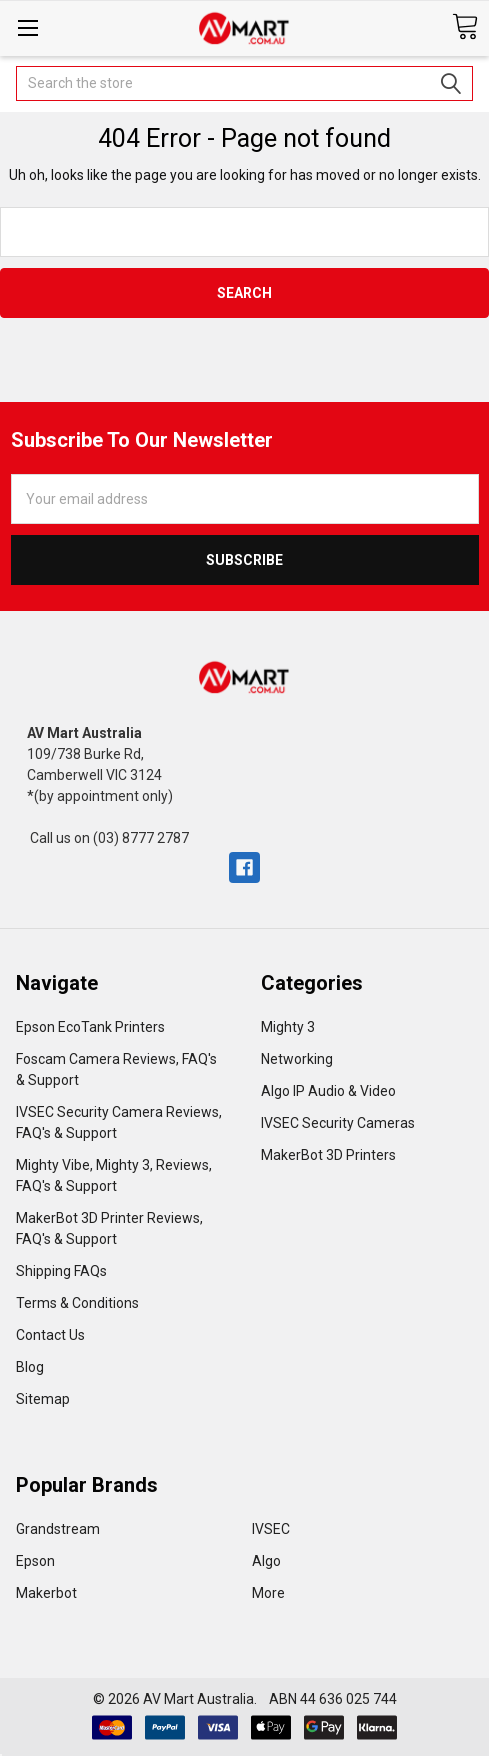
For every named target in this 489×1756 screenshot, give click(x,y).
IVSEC (271, 1529)
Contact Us (50, 1335)
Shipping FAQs (61, 1271)
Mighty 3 (288, 1027)
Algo (266, 1561)
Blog (30, 1367)
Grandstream (58, 1529)
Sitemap (43, 1399)
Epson (35, 1561)
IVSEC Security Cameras (338, 1123)
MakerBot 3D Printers (328, 1155)
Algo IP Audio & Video (328, 1091)
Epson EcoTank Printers (90, 1027)
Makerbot (46, 1593)
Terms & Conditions (77, 1303)
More (268, 1593)
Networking (297, 1059)
